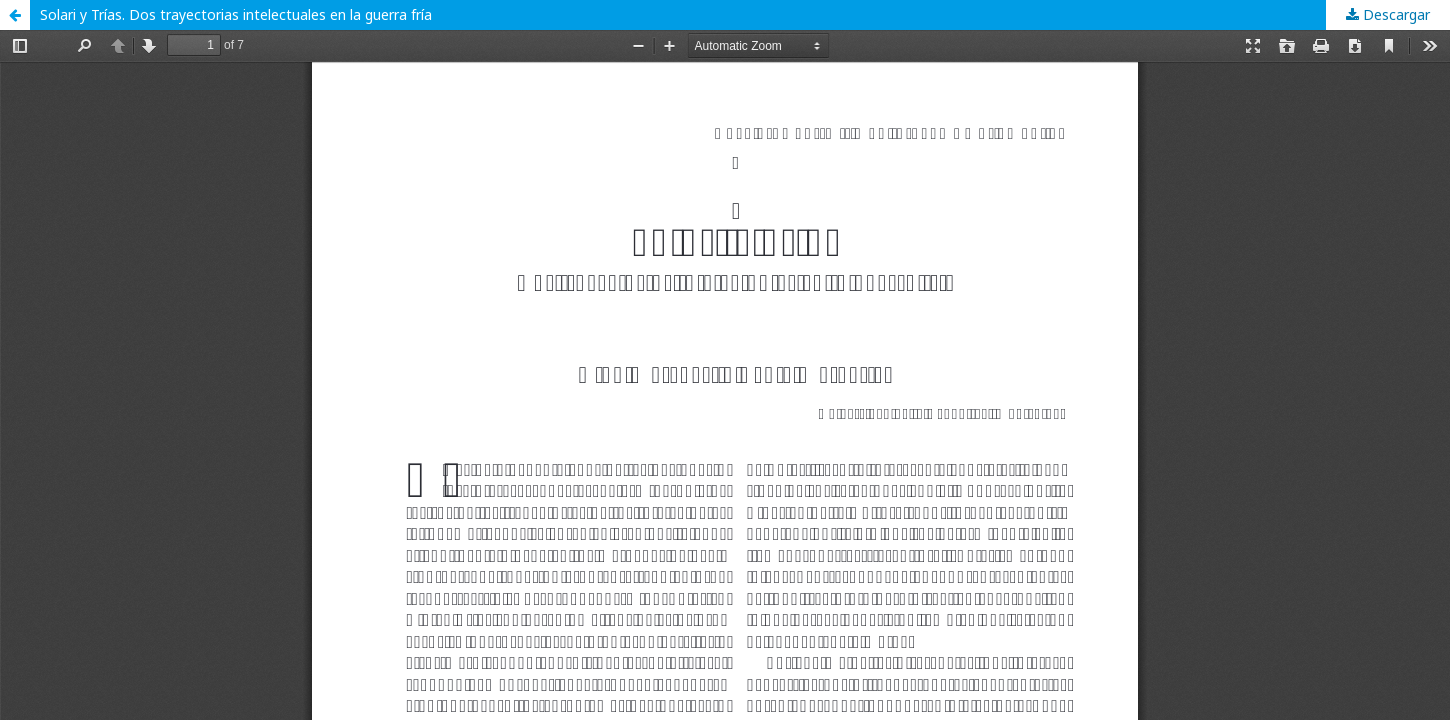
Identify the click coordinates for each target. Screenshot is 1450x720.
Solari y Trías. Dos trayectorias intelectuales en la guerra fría (236, 14)
